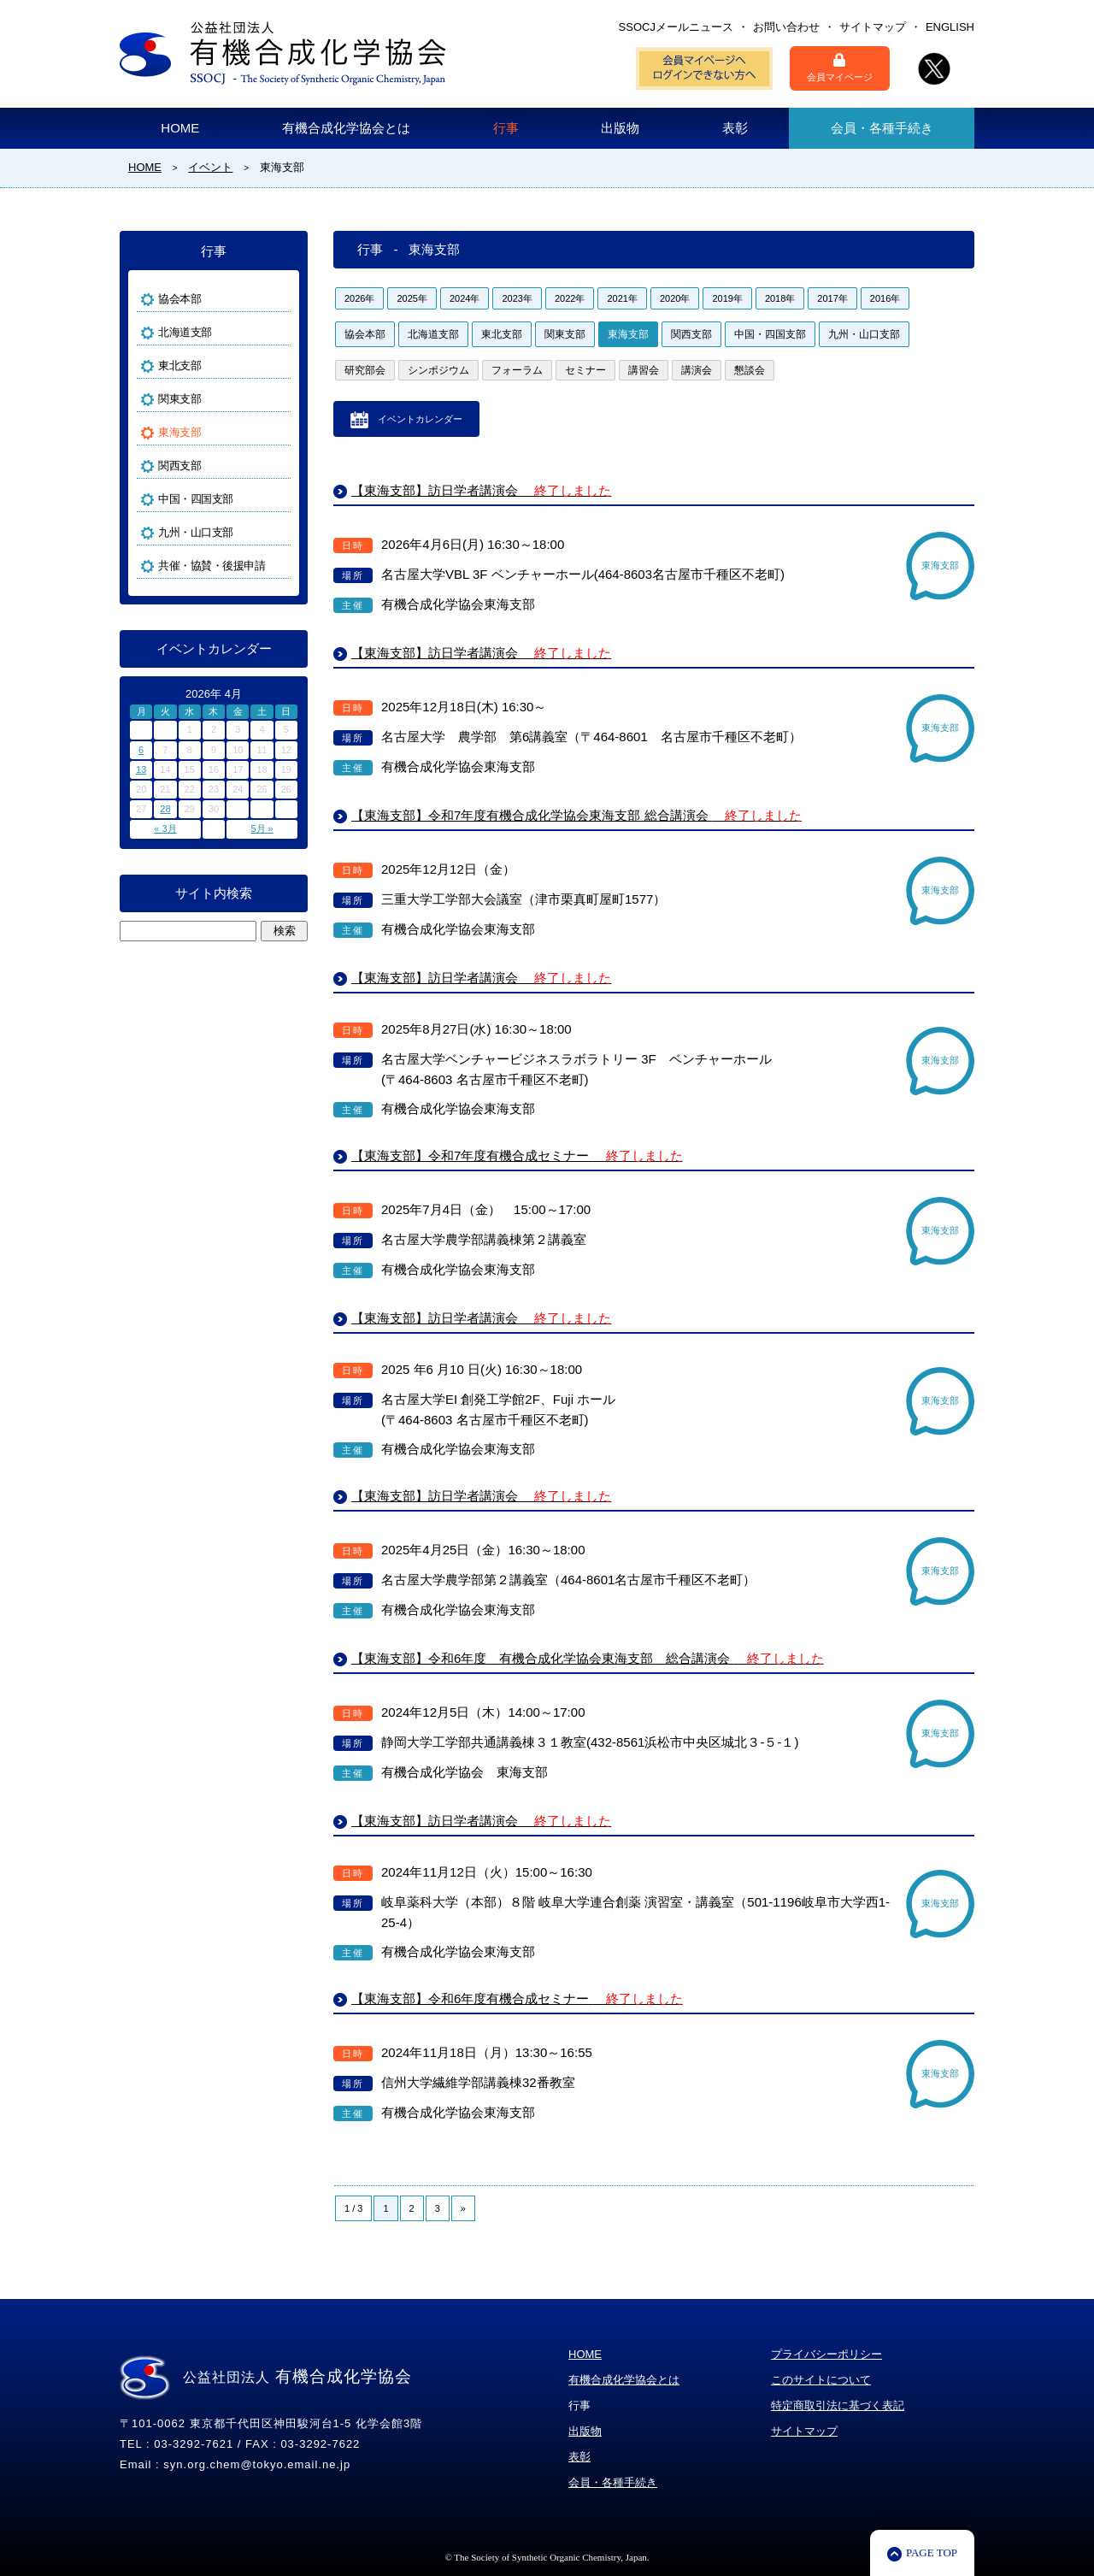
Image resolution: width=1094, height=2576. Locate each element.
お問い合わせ (786, 27)
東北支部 (501, 334)
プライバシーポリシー (826, 2354)
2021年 (622, 298)
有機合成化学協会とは (346, 128)
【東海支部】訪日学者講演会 (481, 490)
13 (141, 769)
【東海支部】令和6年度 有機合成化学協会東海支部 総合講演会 (587, 1658)
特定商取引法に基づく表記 (837, 2405)
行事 (506, 128)
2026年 (359, 298)
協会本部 (364, 334)
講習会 (643, 370)
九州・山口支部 (864, 334)
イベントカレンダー (420, 419)
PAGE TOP (931, 2552)
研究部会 (364, 370)
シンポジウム (438, 370)
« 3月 (165, 828)
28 (165, 809)
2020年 (675, 298)
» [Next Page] (463, 2208)
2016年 (885, 298)
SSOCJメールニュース (676, 27)
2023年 (517, 298)
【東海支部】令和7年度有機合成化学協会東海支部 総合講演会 (576, 815)
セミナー (585, 370)
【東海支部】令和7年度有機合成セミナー (517, 1155)
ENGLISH (950, 27)
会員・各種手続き (882, 128)
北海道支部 (433, 334)
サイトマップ (872, 27)
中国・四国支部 (770, 334)
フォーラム (517, 370)
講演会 (696, 370)
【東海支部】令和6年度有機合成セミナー (517, 1998)
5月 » (261, 828)
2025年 (411, 298)
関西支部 (691, 334)
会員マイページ (840, 67)
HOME (180, 128)
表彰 (735, 128)
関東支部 (564, 334)
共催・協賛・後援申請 (211, 565)
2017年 (832, 298)
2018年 (780, 298)
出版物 (620, 128)
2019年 (727, 298)
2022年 (570, 298)
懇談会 (749, 370)
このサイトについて (821, 2379)
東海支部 (628, 334)
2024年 (464, 298)
